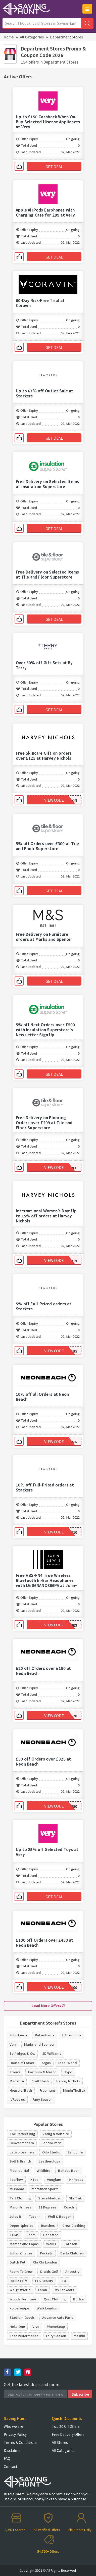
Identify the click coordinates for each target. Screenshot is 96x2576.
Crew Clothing (73, 2225)
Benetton (51, 2234)
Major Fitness (20, 2207)
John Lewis (18, 2035)
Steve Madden (50, 2198)
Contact (10, 2466)
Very (13, 2044)
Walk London (47, 2308)
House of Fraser (22, 2062)
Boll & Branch (20, 2161)
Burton (78, 2299)
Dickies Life (19, 2280)
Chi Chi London (45, 2262)
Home (9, 36)
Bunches (48, 2225)
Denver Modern (22, 2142)
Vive (35, 2326)
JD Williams (51, 2053)
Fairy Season (42, 2099)
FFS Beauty (44, 2280)
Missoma (17, 2188)
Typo (68, 2072)
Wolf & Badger (59, 2216)
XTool (34, 2179)
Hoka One (17, 2326)
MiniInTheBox (74, 2090)
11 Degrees (47, 2207)
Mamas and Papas (24, 2243)
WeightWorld (20, 2289)
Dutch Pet (17, 2262)
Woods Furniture (23, 2299)
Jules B (15, 2216)
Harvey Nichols (68, 2081)
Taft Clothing (20, 2198)
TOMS (14, 2234)
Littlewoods (71, 2035)
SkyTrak (75, 2198)
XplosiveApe (19, 2308)
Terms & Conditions (20, 2442)
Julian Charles (21, 2253)
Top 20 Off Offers (66, 2426)
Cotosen (70, 2243)
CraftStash (40, 2081)
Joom (31, 2234)
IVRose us (17, 2099)
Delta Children (72, 2253)
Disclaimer (13, 2450)
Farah (42, 2289)
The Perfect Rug (22, 2133)
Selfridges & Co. (22, 2053)
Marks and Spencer (39, 2044)
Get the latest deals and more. (32, 2384)
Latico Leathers (22, 2152)
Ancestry (72, 2271)
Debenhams (44, 2035)
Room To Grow (21, 2271)
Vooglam (54, 2179)
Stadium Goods (22, 2317)
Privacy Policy (15, 2434)
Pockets (46, 2253)
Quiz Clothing (55, 2299)
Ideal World (67, 2062)
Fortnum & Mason (42, 2072)
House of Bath (21, 2090)
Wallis (51, 2243)
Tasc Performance (24, 2335)
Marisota (17, 2081)
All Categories (32, 36)
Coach (69, 2207)
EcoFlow (16, 2179)
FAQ (7, 2458)
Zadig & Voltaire (55, 2133)
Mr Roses (76, 2179)
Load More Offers (48, 2005)
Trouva (15, 2072)
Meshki (79, 2335)
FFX (63, 2280)
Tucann (34, 2216)
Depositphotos (21, 2225)
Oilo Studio (51, 2152)
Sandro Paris (51, 2142)
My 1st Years (64, 2289)
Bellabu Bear (68, 2170)
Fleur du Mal (19, 2170)
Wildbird (44, 2170)
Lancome (75, 2152)
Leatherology (49, 2161)
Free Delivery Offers (68, 2434)
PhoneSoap (56, 2326)
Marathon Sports (45, 2188)
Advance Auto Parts (57, 2317)
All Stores (60, 2442)
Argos (46, 2062)
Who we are (13, 2426)
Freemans (47, 2090)
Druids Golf (49, 2271)
